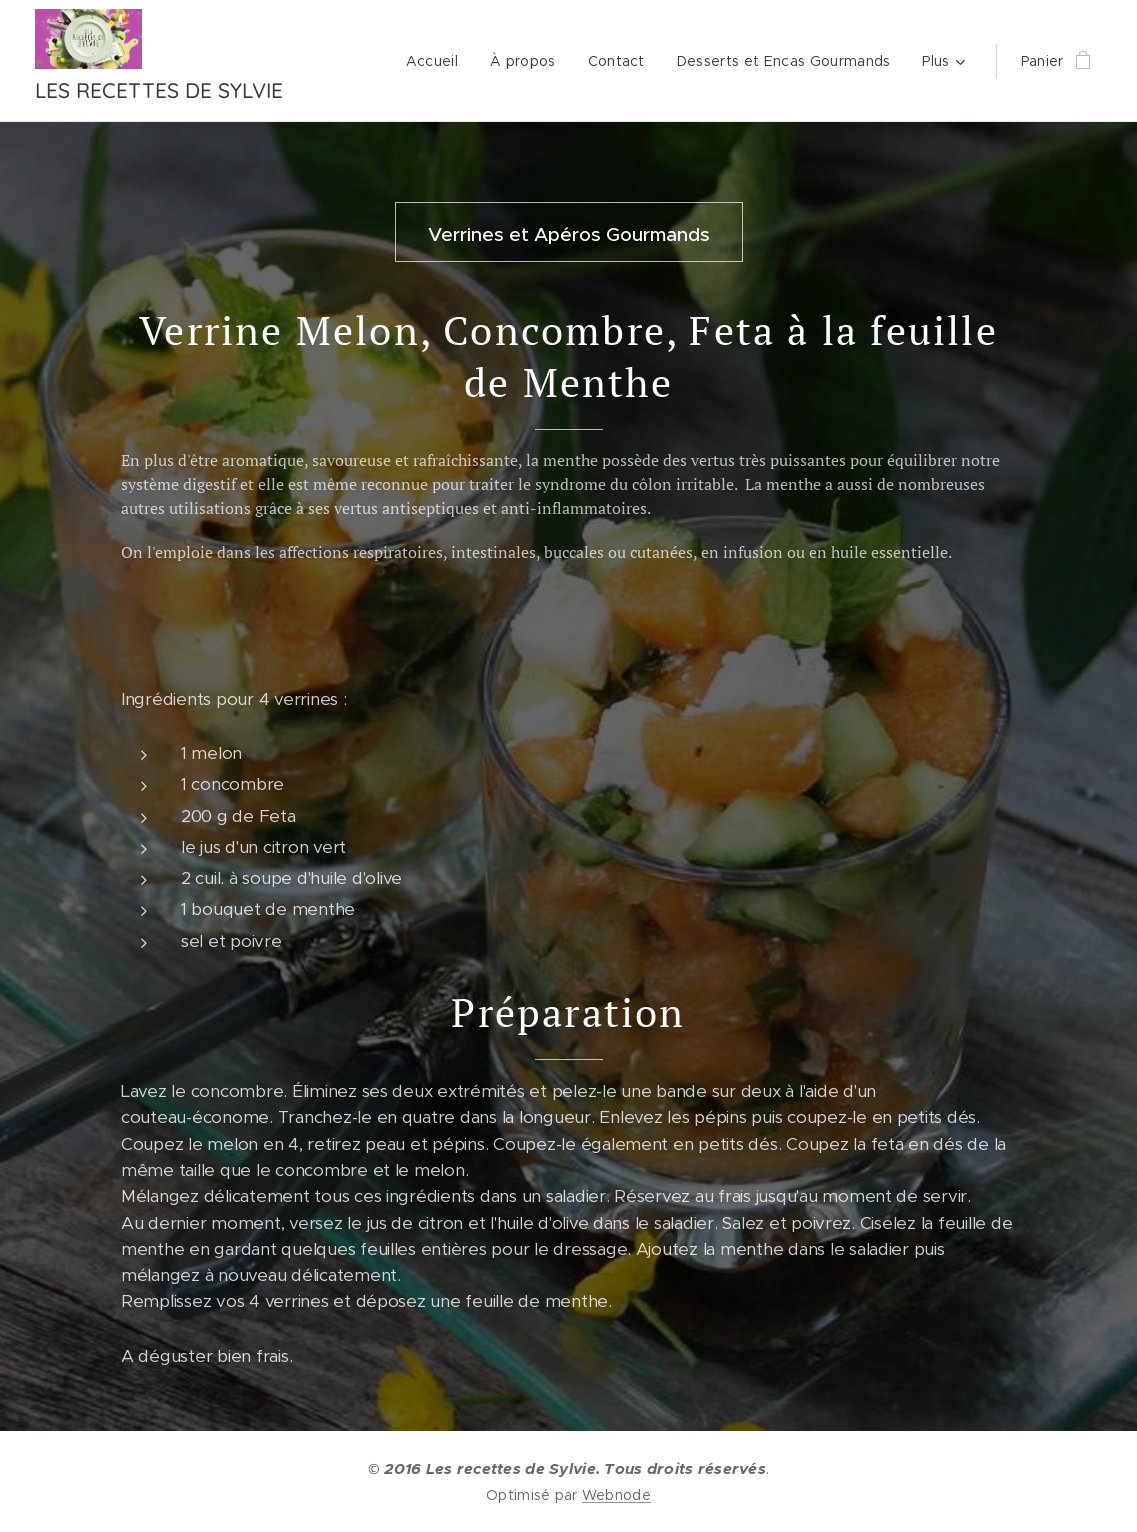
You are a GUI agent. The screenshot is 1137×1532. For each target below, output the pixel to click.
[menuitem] (437, 61)
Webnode (616, 1495)
